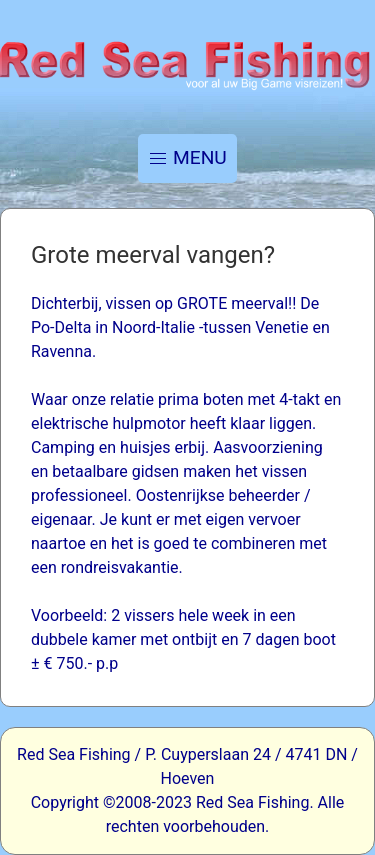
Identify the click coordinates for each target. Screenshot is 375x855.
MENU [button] (187, 157)
